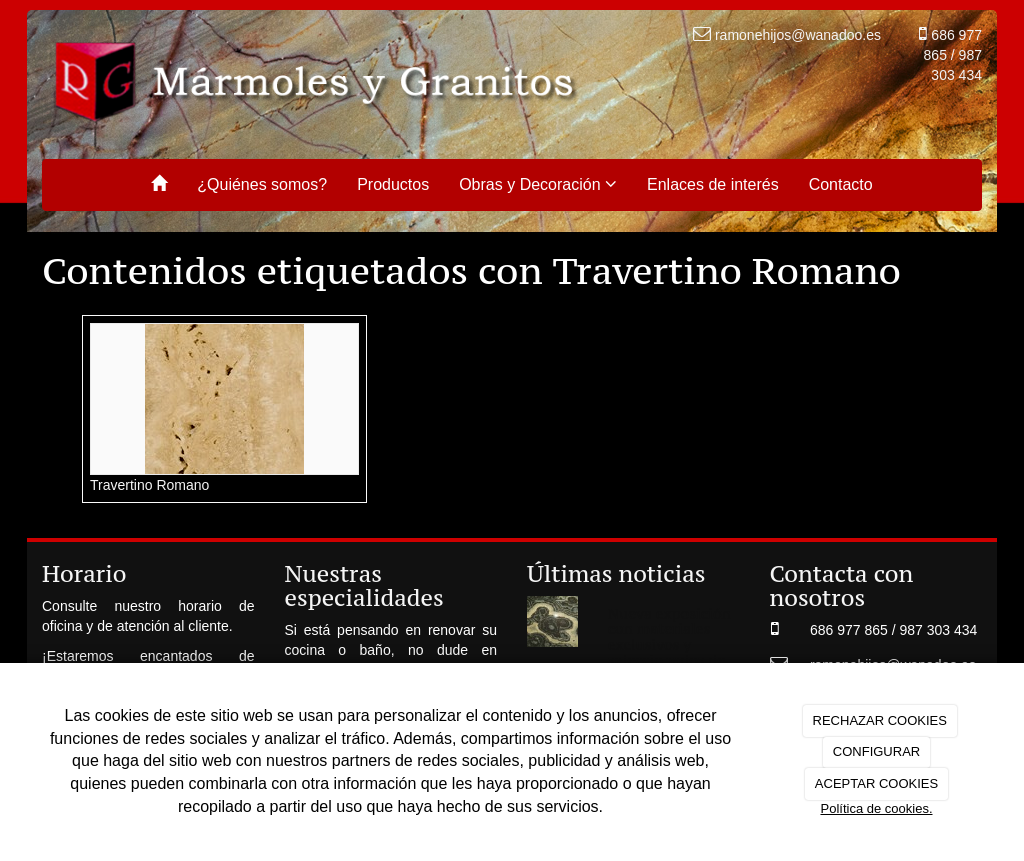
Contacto (841, 184)
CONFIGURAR (876, 751)
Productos (393, 184)
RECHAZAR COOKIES (880, 720)
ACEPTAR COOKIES (876, 783)
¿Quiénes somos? (262, 184)
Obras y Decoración (538, 184)
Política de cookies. (876, 808)
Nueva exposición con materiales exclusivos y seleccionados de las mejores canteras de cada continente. (669, 659)
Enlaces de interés (713, 184)
